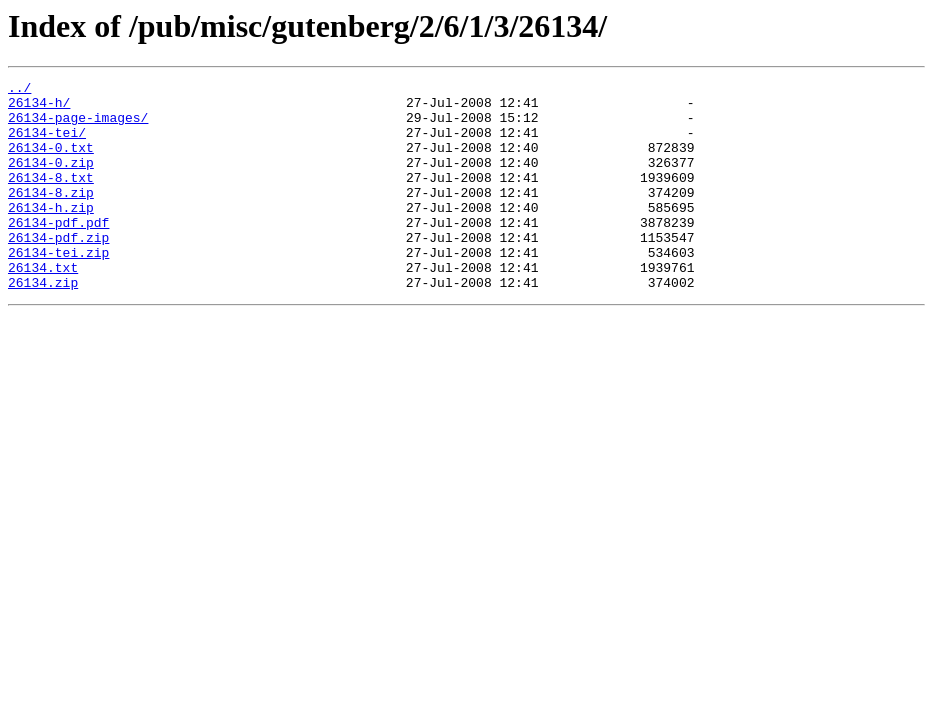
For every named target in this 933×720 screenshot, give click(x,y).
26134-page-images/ (78, 126)
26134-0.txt (51, 162)
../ (19, 90)
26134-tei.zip (58, 288)
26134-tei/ (47, 144)
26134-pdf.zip (58, 270)
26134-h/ (39, 108)
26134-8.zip (51, 216)
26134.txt (43, 306)
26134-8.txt (51, 198)
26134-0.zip (51, 180)
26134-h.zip (51, 234)
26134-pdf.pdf (58, 252)
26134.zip (43, 324)
